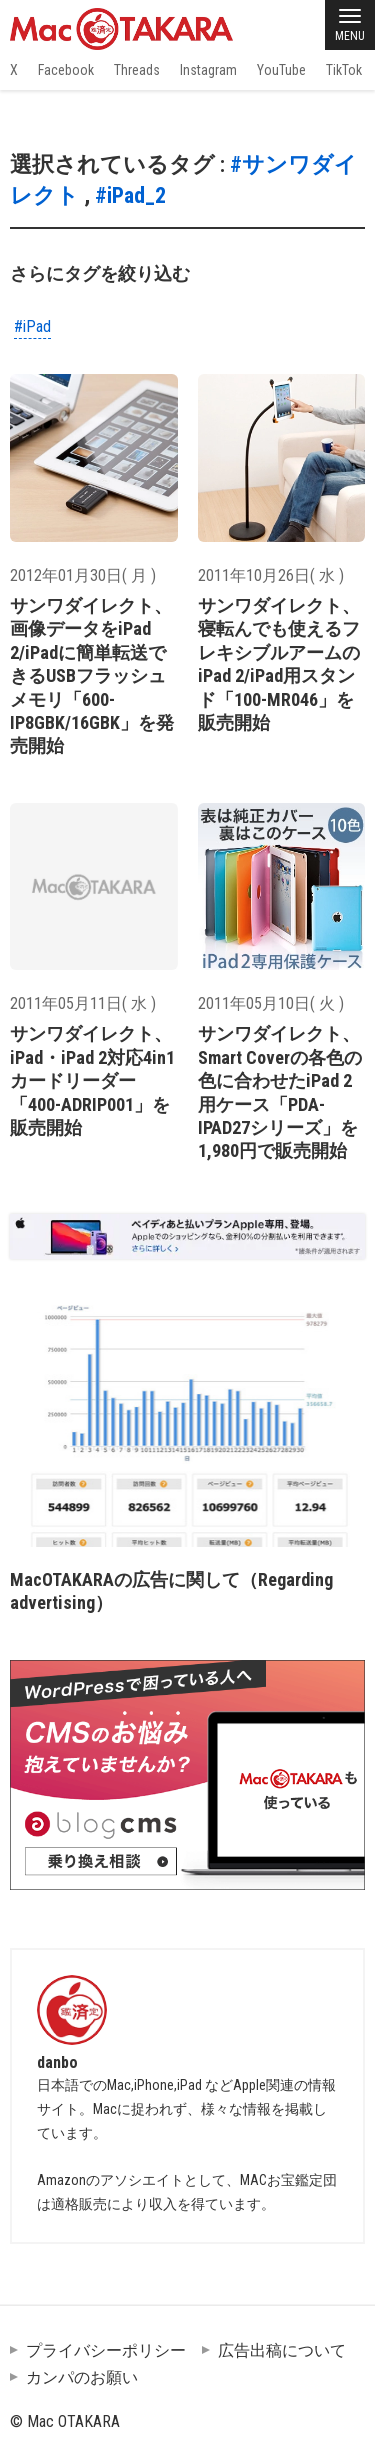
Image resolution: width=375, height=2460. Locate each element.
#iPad (32, 326)
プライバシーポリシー (106, 2350)
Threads (137, 70)
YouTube (281, 70)
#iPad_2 (130, 195)
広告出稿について (282, 2350)
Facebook (66, 70)
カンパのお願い (82, 2377)
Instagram (208, 70)
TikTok (344, 70)
